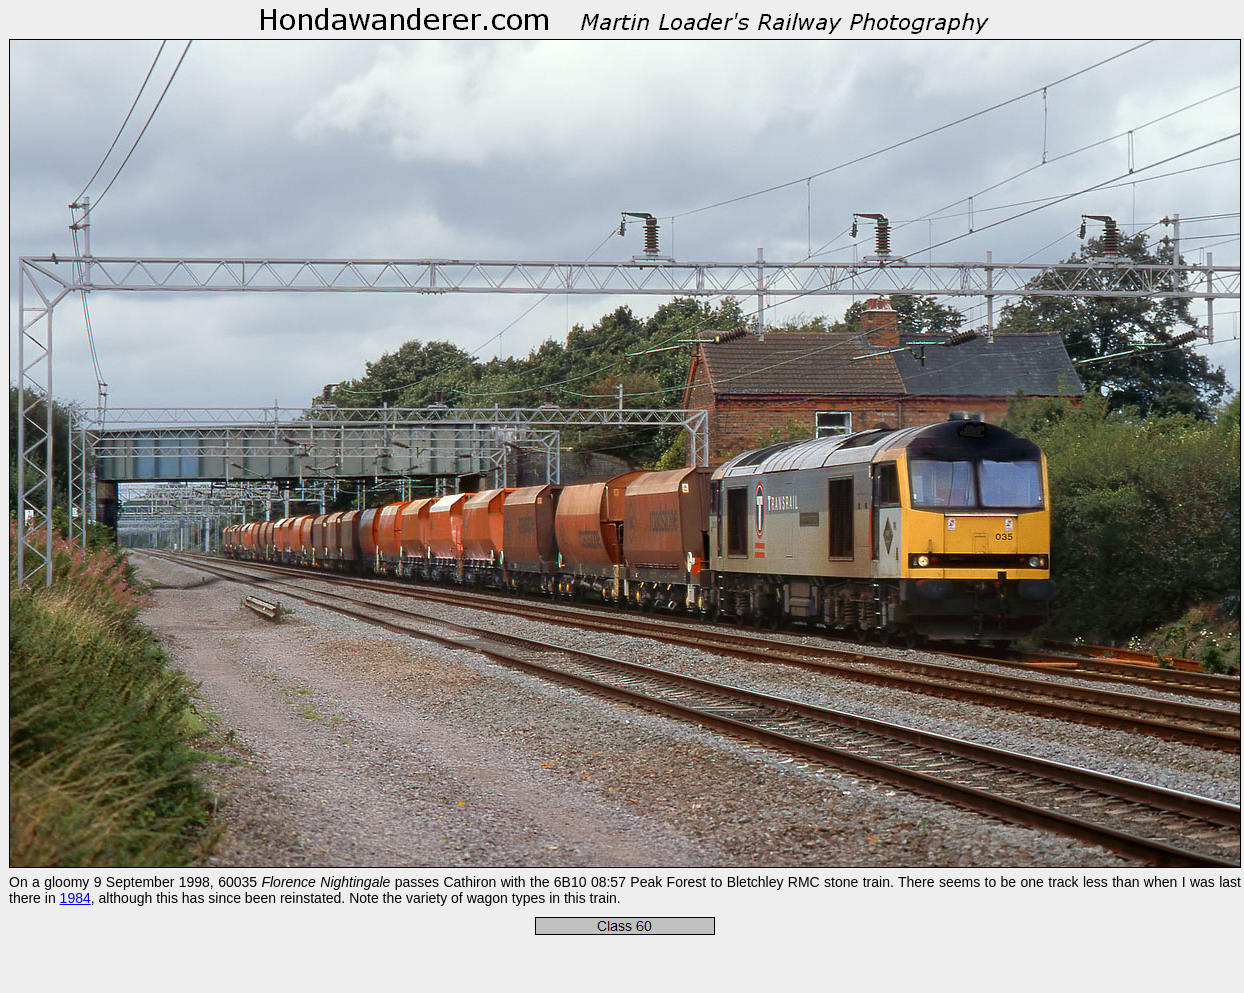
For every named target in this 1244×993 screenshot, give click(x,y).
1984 (75, 898)
